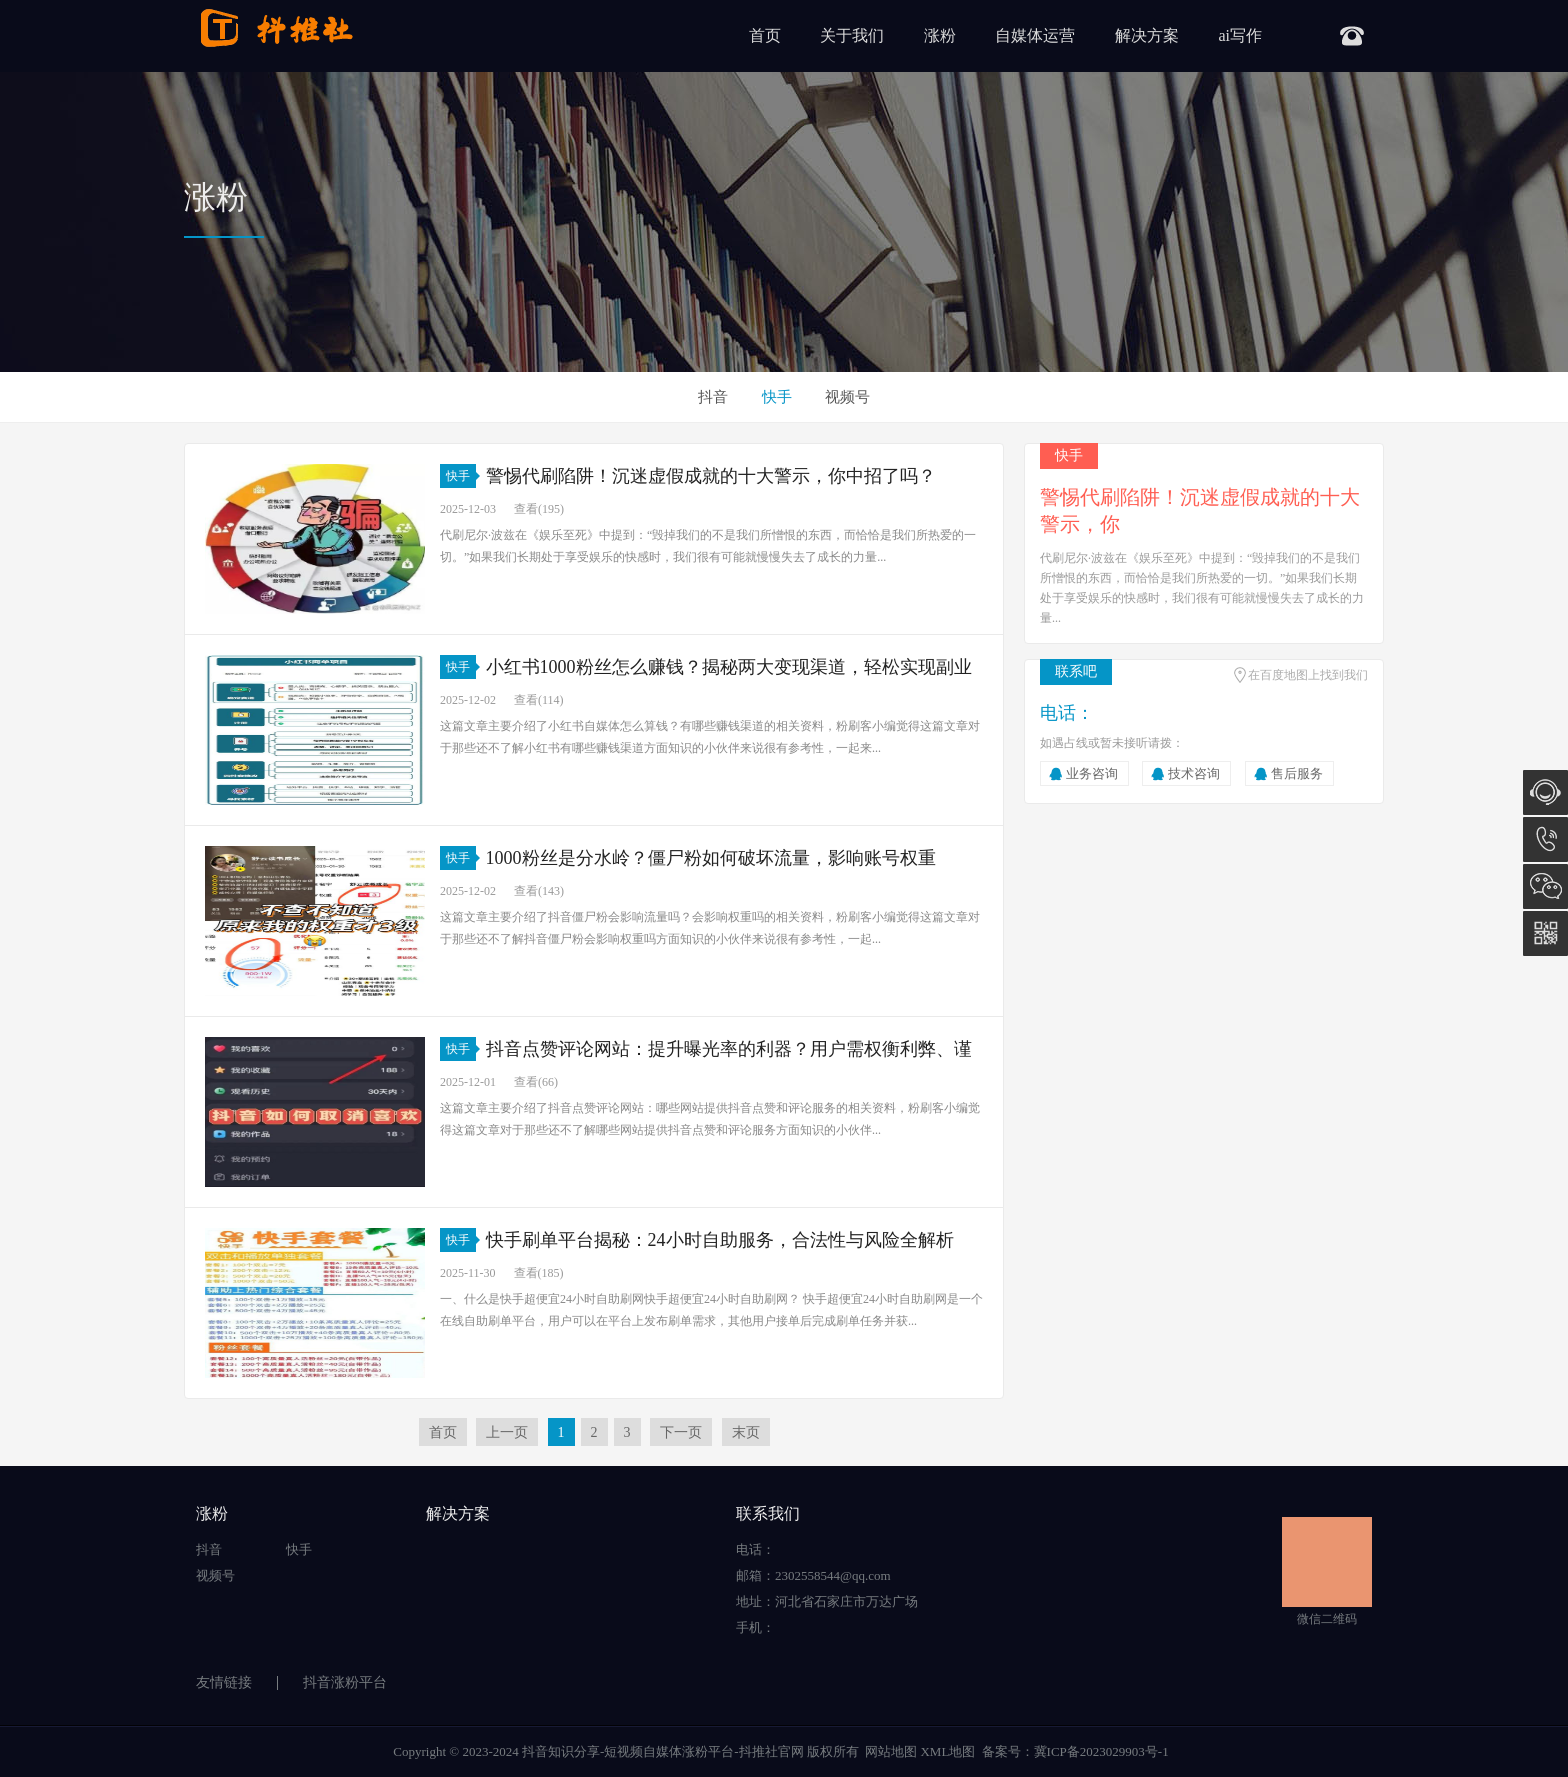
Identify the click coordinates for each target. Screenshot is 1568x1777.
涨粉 (940, 35)
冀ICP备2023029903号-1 (1101, 1751)
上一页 (507, 1432)
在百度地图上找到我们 (1308, 675)
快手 (777, 397)
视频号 (847, 397)
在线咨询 (1545, 792)
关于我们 (852, 35)
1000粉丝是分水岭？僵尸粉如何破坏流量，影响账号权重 (711, 858)
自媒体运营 (1035, 35)
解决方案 (1147, 35)
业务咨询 (1092, 773)
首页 (765, 35)
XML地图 (947, 1751)
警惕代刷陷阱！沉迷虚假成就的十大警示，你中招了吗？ (711, 476)
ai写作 (1240, 35)
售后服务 (1297, 773)
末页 (746, 1432)
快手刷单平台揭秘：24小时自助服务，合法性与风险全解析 (720, 1240)
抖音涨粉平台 (345, 1682)
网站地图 (891, 1751)
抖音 (713, 397)
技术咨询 (1194, 773)
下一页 (681, 1432)
